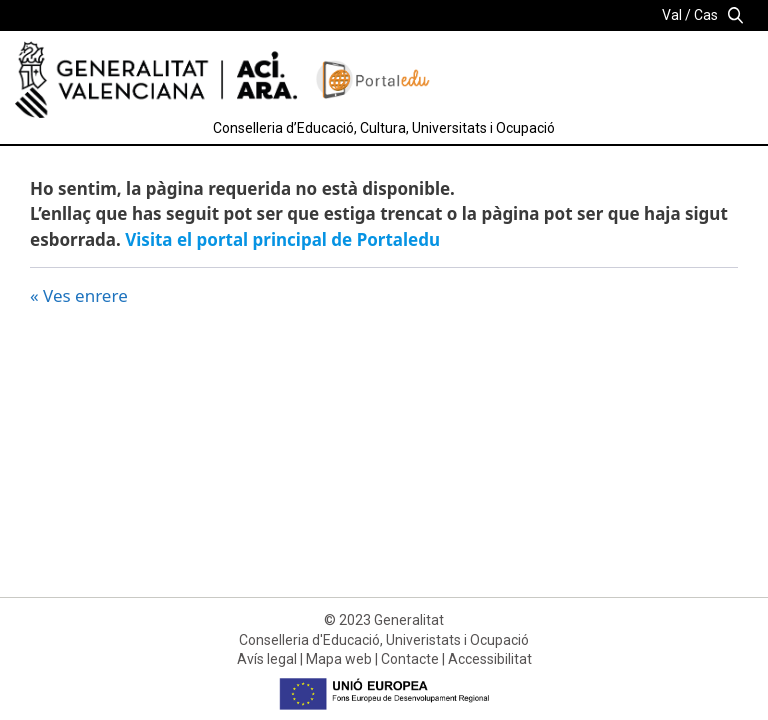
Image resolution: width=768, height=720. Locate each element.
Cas (706, 15)
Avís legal (267, 659)
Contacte (410, 659)
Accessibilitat (490, 659)
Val (672, 15)
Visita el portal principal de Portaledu (282, 239)
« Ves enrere (79, 295)
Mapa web (339, 659)
